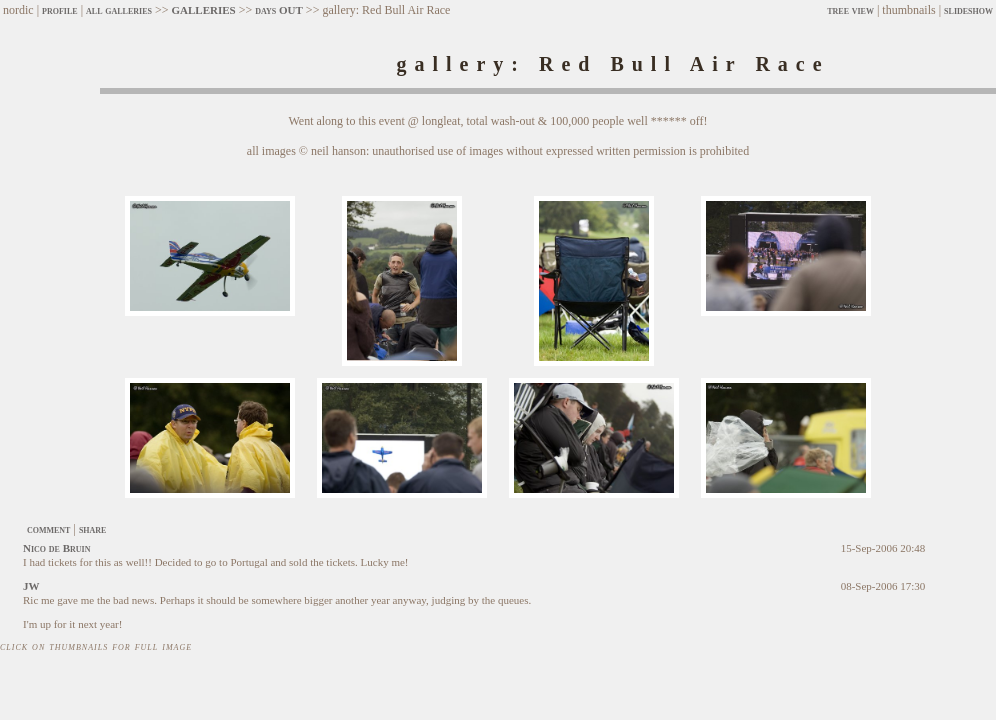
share (93, 529)
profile (60, 10)
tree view (850, 10)
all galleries (119, 10)
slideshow (968, 10)
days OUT (279, 10)
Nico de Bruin (56, 548)
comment (49, 529)
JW (31, 586)
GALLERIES (203, 10)
